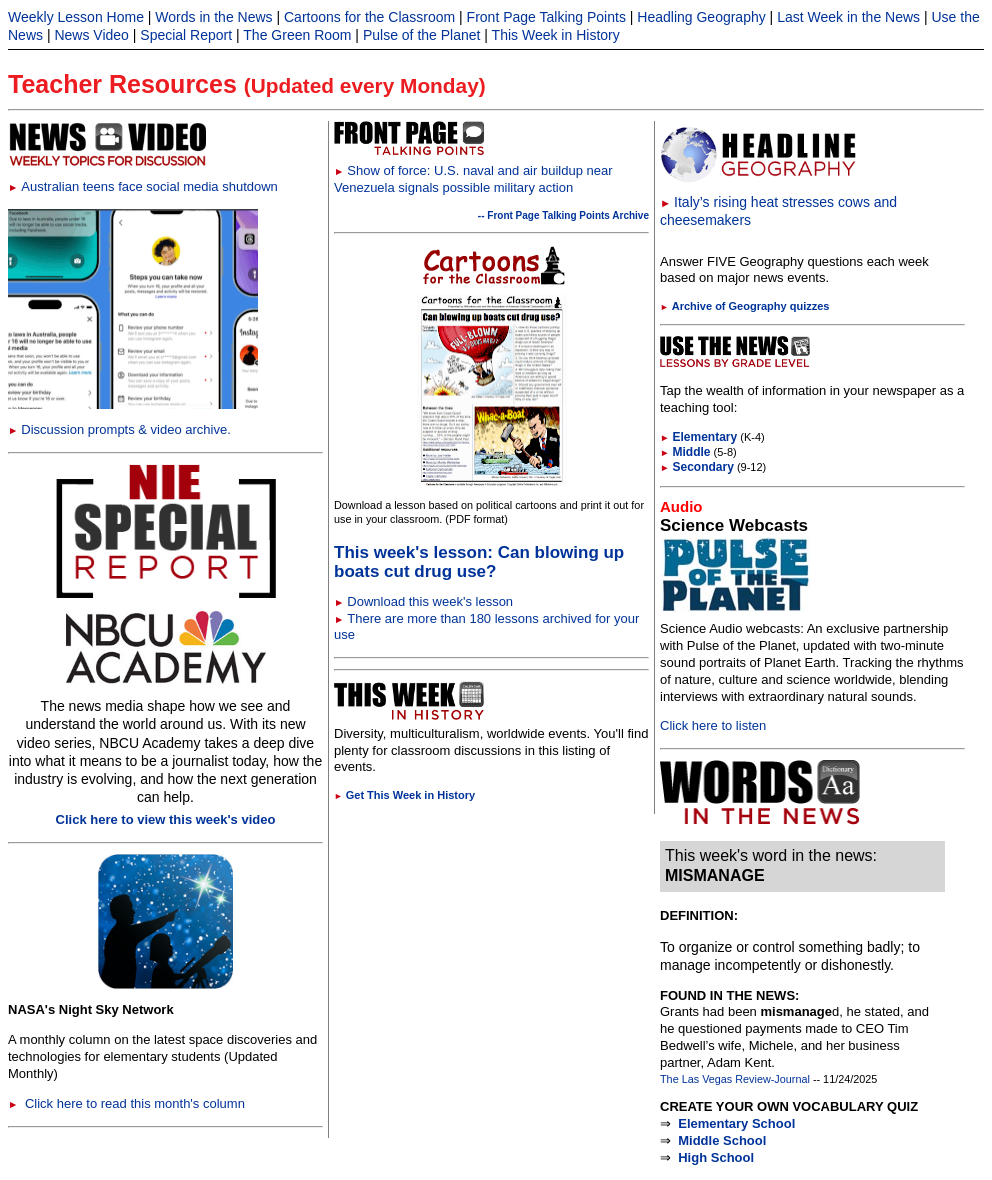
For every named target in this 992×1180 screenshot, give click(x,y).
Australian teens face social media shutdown (143, 186)
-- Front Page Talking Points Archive (563, 215)
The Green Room (297, 35)
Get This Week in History (404, 795)
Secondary (697, 467)
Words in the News (213, 17)
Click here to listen (713, 725)
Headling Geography (701, 17)
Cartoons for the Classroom (369, 17)
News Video (91, 35)
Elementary (698, 437)
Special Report (186, 35)
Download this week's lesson (430, 601)
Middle (685, 452)
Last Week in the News (848, 17)
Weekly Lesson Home (76, 17)
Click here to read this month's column (126, 1103)
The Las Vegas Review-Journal (735, 1079)
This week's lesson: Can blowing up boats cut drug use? (479, 562)
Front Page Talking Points (546, 17)
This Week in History (556, 35)
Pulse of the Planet (422, 35)
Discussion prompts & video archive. (119, 429)
